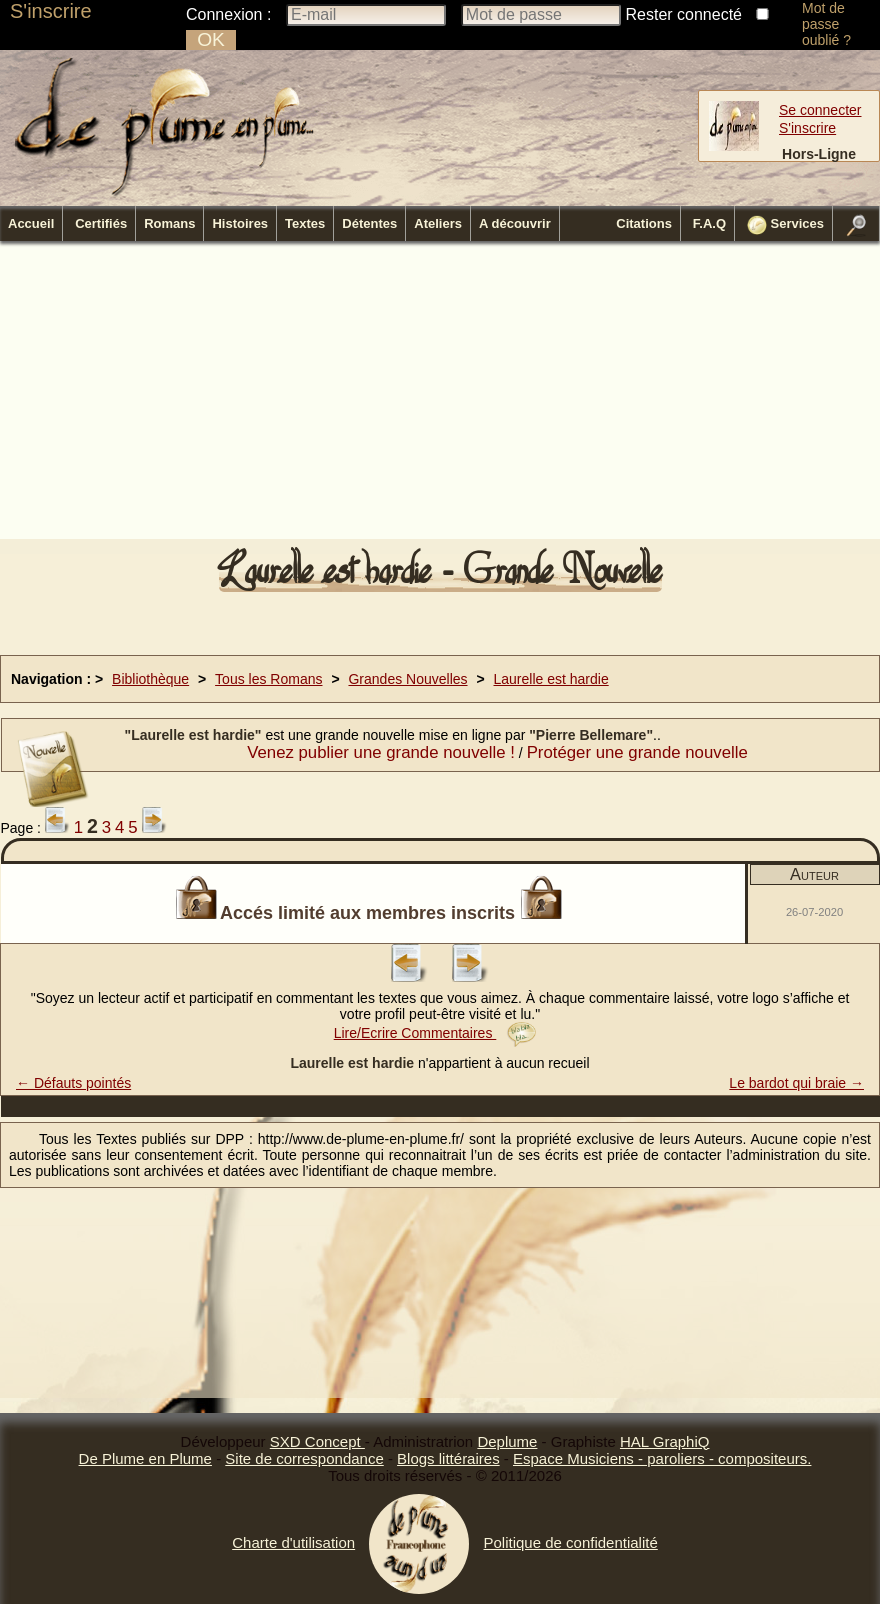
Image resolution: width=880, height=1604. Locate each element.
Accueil (31, 223)
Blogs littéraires (448, 1458)
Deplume (507, 1441)
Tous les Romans (268, 679)
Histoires (240, 223)
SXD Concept (317, 1441)
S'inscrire (51, 11)
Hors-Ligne (819, 154)
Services (785, 225)
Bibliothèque (150, 679)
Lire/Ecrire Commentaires (435, 1033)
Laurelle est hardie (551, 679)
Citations (644, 223)
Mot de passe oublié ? (826, 24)
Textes (305, 223)
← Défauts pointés (73, 1083)
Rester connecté (684, 14)
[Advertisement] (340, 396)
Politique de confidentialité (570, 1542)
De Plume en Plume (145, 1458)
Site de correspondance (304, 1458)
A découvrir (515, 223)
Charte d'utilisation (293, 1542)
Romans (169, 223)
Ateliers (438, 223)
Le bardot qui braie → (796, 1083)
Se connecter (820, 110)
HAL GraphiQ (664, 1441)
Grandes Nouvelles (407, 679)
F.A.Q (709, 223)
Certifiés (101, 223)
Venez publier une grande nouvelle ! (381, 752)
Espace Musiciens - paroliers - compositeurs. (662, 1458)
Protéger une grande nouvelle (637, 752)
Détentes (369, 223)
